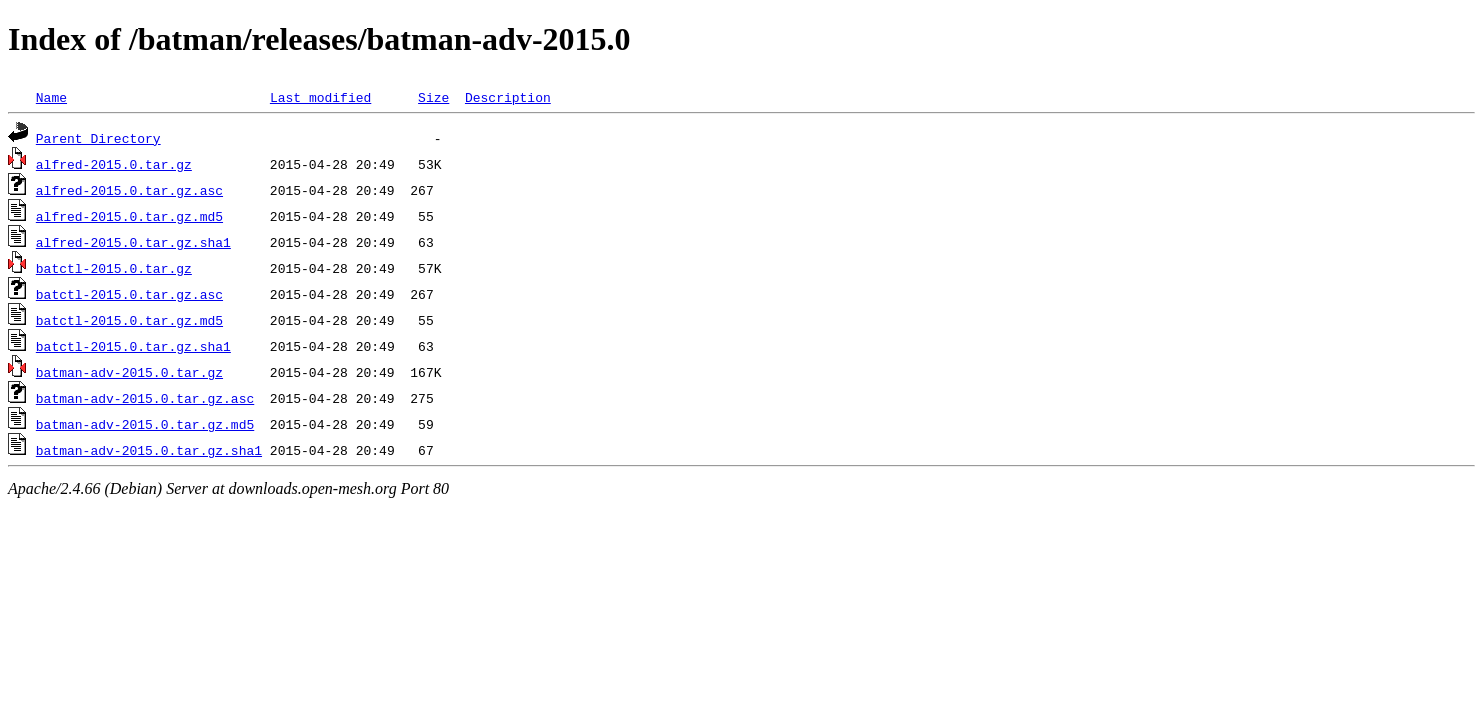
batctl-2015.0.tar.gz (114, 268)
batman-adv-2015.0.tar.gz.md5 (145, 424)
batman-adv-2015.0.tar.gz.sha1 (149, 450)
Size (433, 97)
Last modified (320, 97)
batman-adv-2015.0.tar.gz (129, 372)
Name (51, 97)
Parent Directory (98, 138)
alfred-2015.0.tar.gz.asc (129, 190)
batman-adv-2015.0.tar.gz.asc (145, 398)
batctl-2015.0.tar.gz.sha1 (133, 346)
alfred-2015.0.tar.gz (114, 164)
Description (508, 97)
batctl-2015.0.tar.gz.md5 (129, 320)
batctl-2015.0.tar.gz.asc (129, 294)
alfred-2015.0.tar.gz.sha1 (133, 242)
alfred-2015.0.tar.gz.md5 (129, 216)
